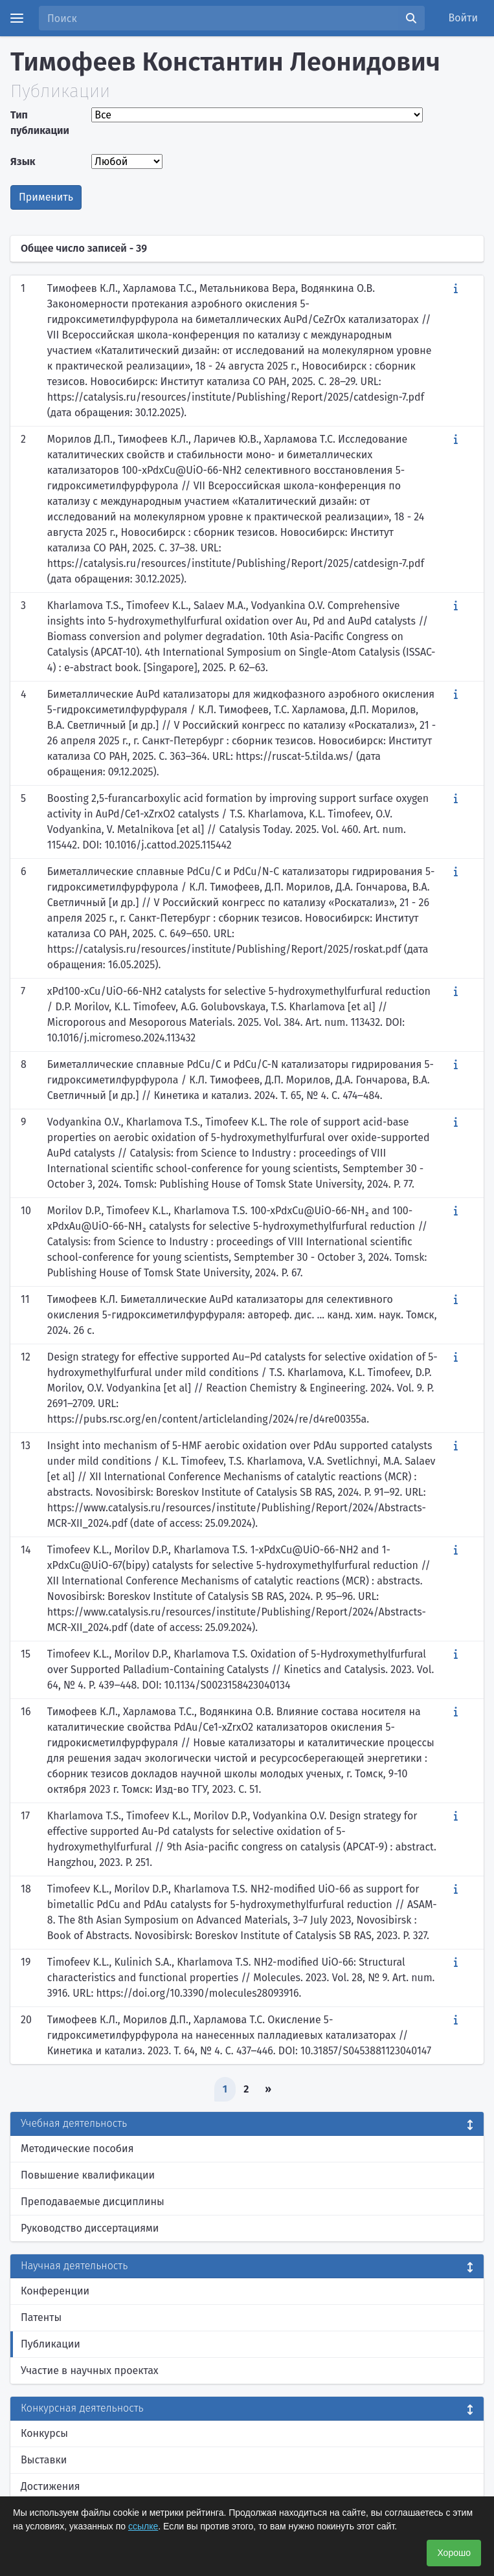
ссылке (143, 2526)
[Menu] (16, 18)
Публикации (50, 2344)
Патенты (41, 2317)
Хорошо (454, 2553)
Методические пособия (77, 2148)
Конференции (55, 2291)
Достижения (50, 2486)
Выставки (44, 2460)
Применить (46, 197)
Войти (463, 18)
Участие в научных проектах (90, 2370)
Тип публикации (39, 123)
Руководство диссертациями (90, 2228)
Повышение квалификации (88, 2175)
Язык (23, 161)
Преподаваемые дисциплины (92, 2201)
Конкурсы (44, 2433)
